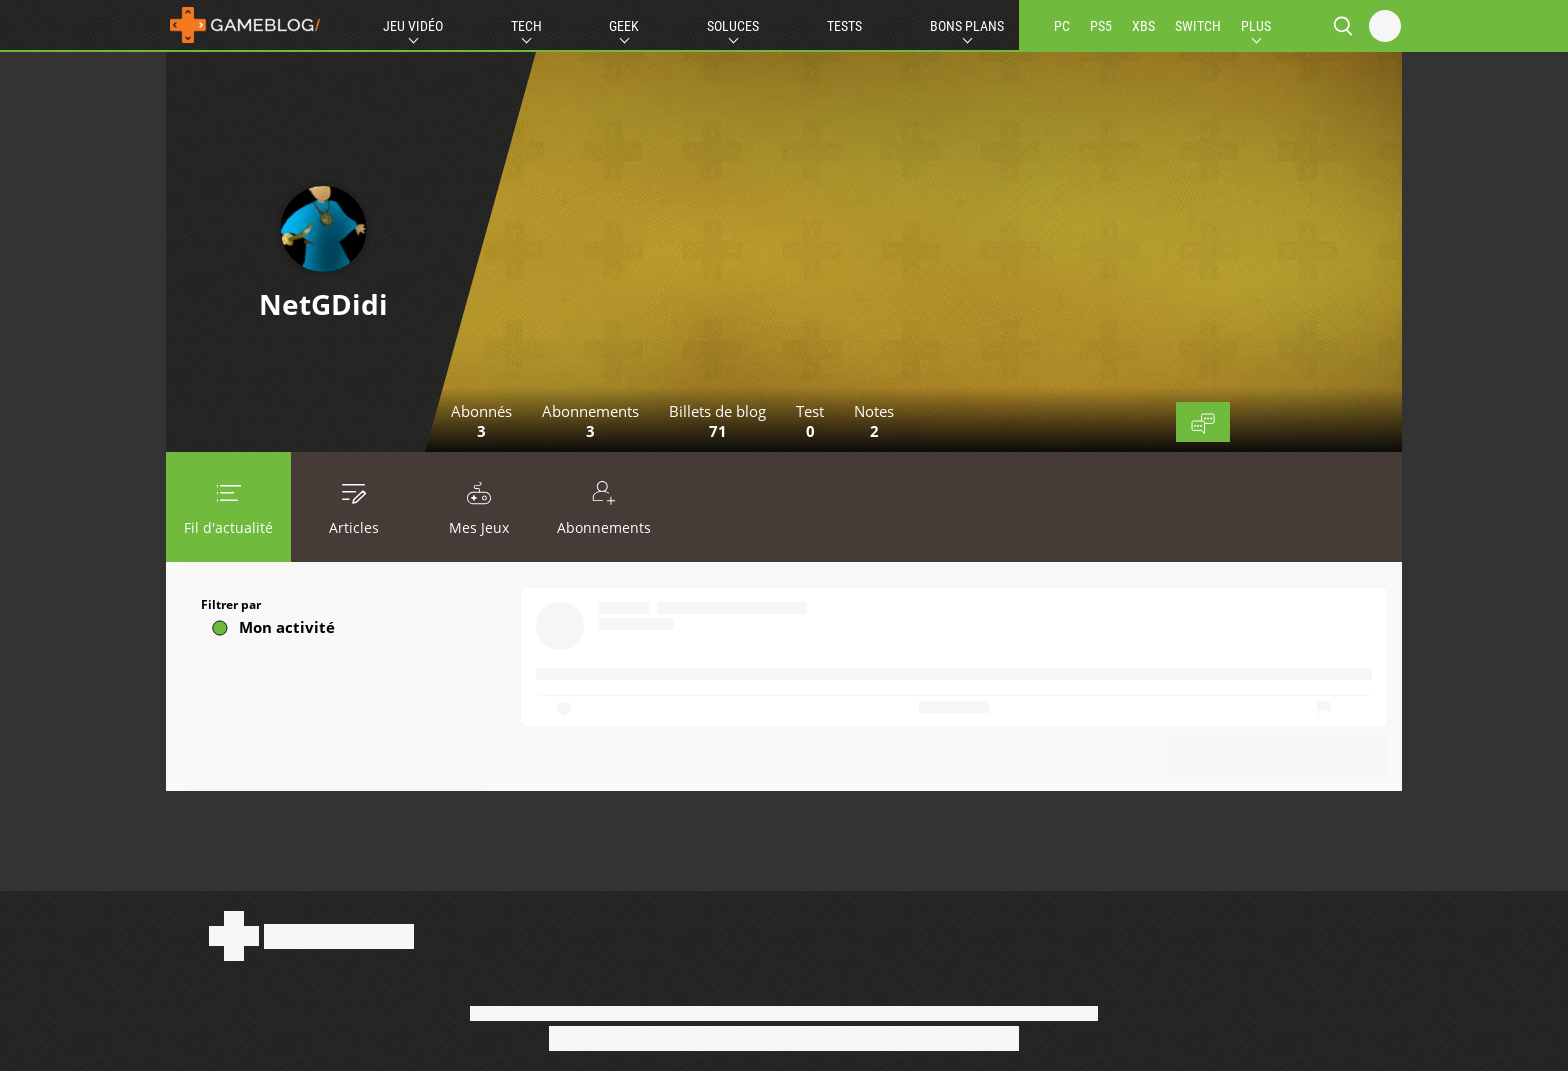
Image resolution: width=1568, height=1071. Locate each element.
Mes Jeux (478, 507)
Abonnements (603, 507)
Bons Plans (967, 26)
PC (1062, 26)
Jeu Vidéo (413, 26)
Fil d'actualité (228, 507)
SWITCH (1198, 26)
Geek (624, 26)
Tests (844, 26)
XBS (1143, 26)
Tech (526, 26)
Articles (353, 507)
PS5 (1101, 26)
